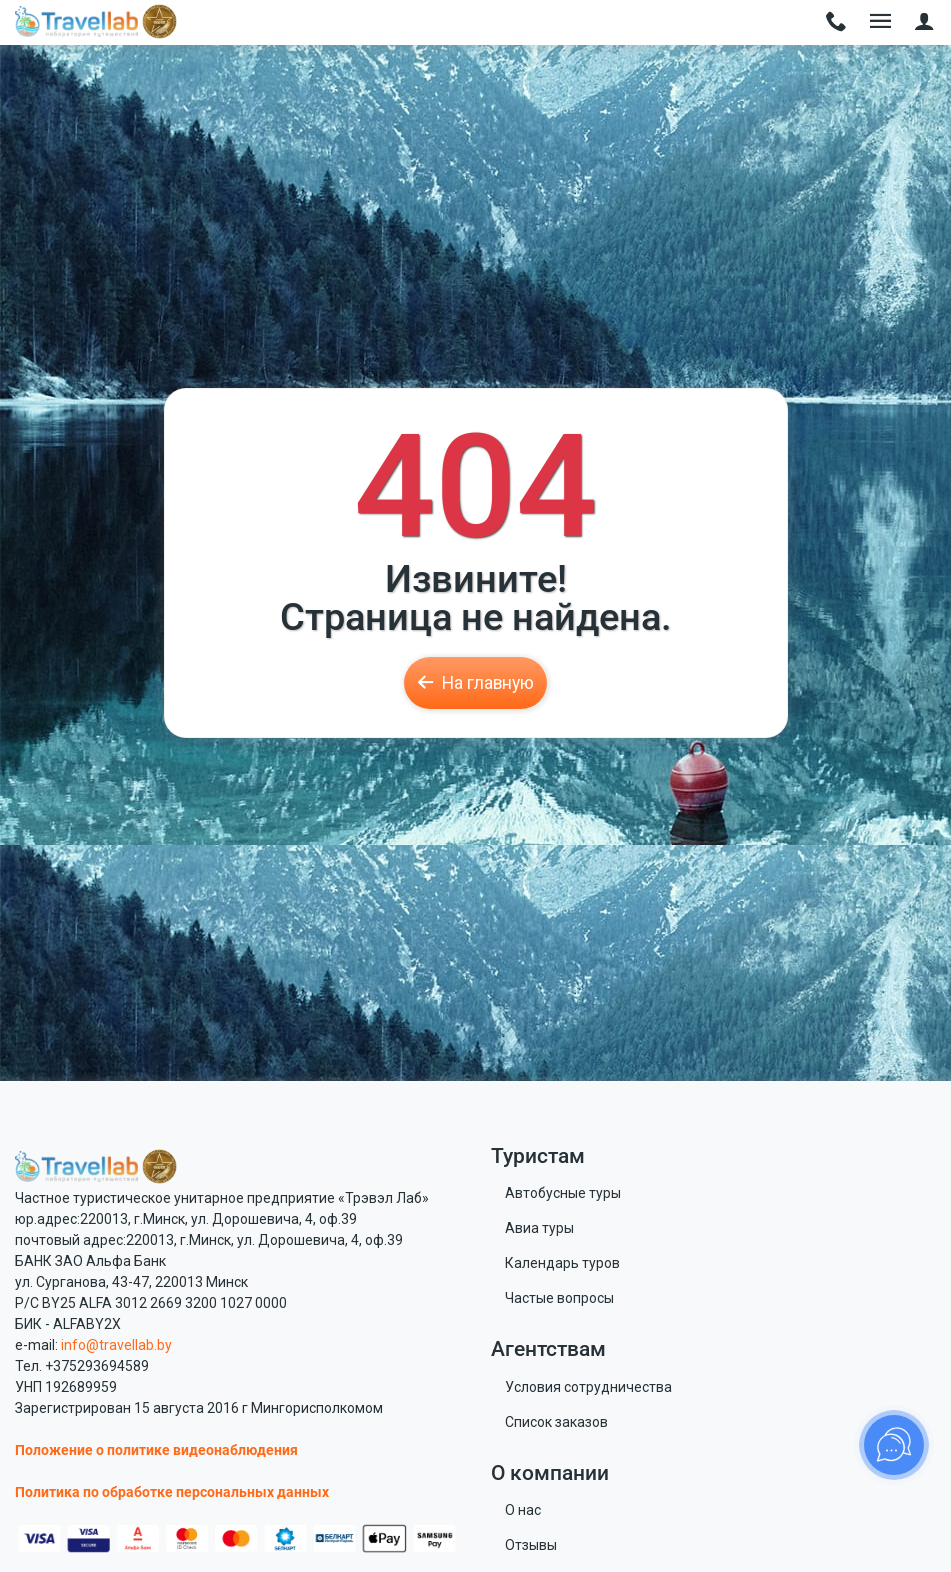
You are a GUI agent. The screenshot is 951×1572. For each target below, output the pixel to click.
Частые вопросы (559, 1298)
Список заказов (556, 1422)
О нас (523, 1510)
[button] (924, 22)
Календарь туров (562, 1263)
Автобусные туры (563, 1193)
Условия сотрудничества (588, 1387)
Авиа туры (539, 1228)
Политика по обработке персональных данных (172, 1492)
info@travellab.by (116, 1345)
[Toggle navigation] (836, 22)
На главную (475, 683)
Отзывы (531, 1545)
